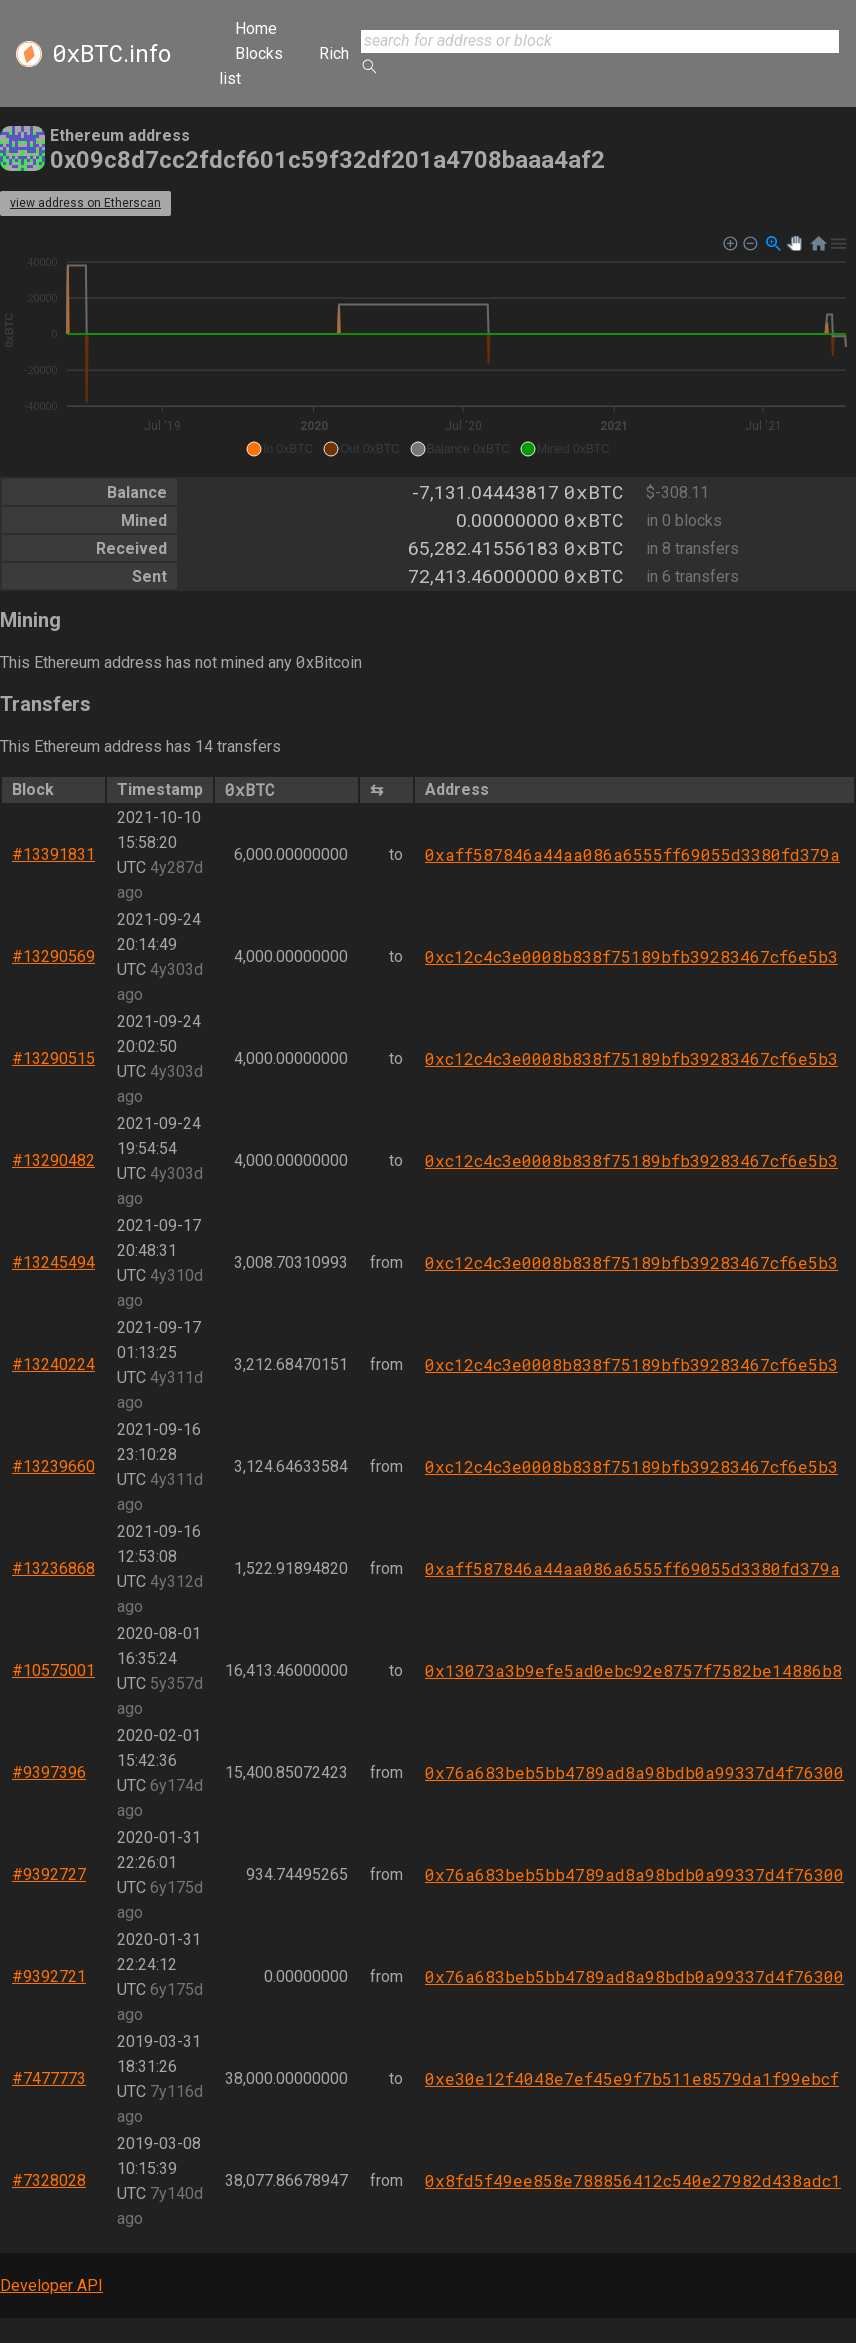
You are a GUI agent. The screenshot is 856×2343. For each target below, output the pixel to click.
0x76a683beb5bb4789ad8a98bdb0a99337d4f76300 (634, 1772)
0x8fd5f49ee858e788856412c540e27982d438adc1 (633, 2180)
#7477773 (49, 2078)
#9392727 (49, 1874)
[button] (279, 449)
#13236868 (53, 1568)
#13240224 (53, 1364)
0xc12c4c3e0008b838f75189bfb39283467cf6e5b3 (631, 956)
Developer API (51, 2285)
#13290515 (53, 1058)
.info (111, 54)
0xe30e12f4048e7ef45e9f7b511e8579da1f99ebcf (632, 2078)
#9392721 (49, 1976)
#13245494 (53, 1262)
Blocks (259, 53)
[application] (428, 347)
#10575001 (53, 1670)
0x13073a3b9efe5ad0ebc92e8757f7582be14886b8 (633, 1670)
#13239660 (53, 1466)
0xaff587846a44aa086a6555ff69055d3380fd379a (632, 854)
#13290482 (53, 1160)
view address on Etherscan (85, 203)
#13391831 (53, 854)
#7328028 (49, 2180)
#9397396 (49, 1772)
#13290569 (53, 956)
